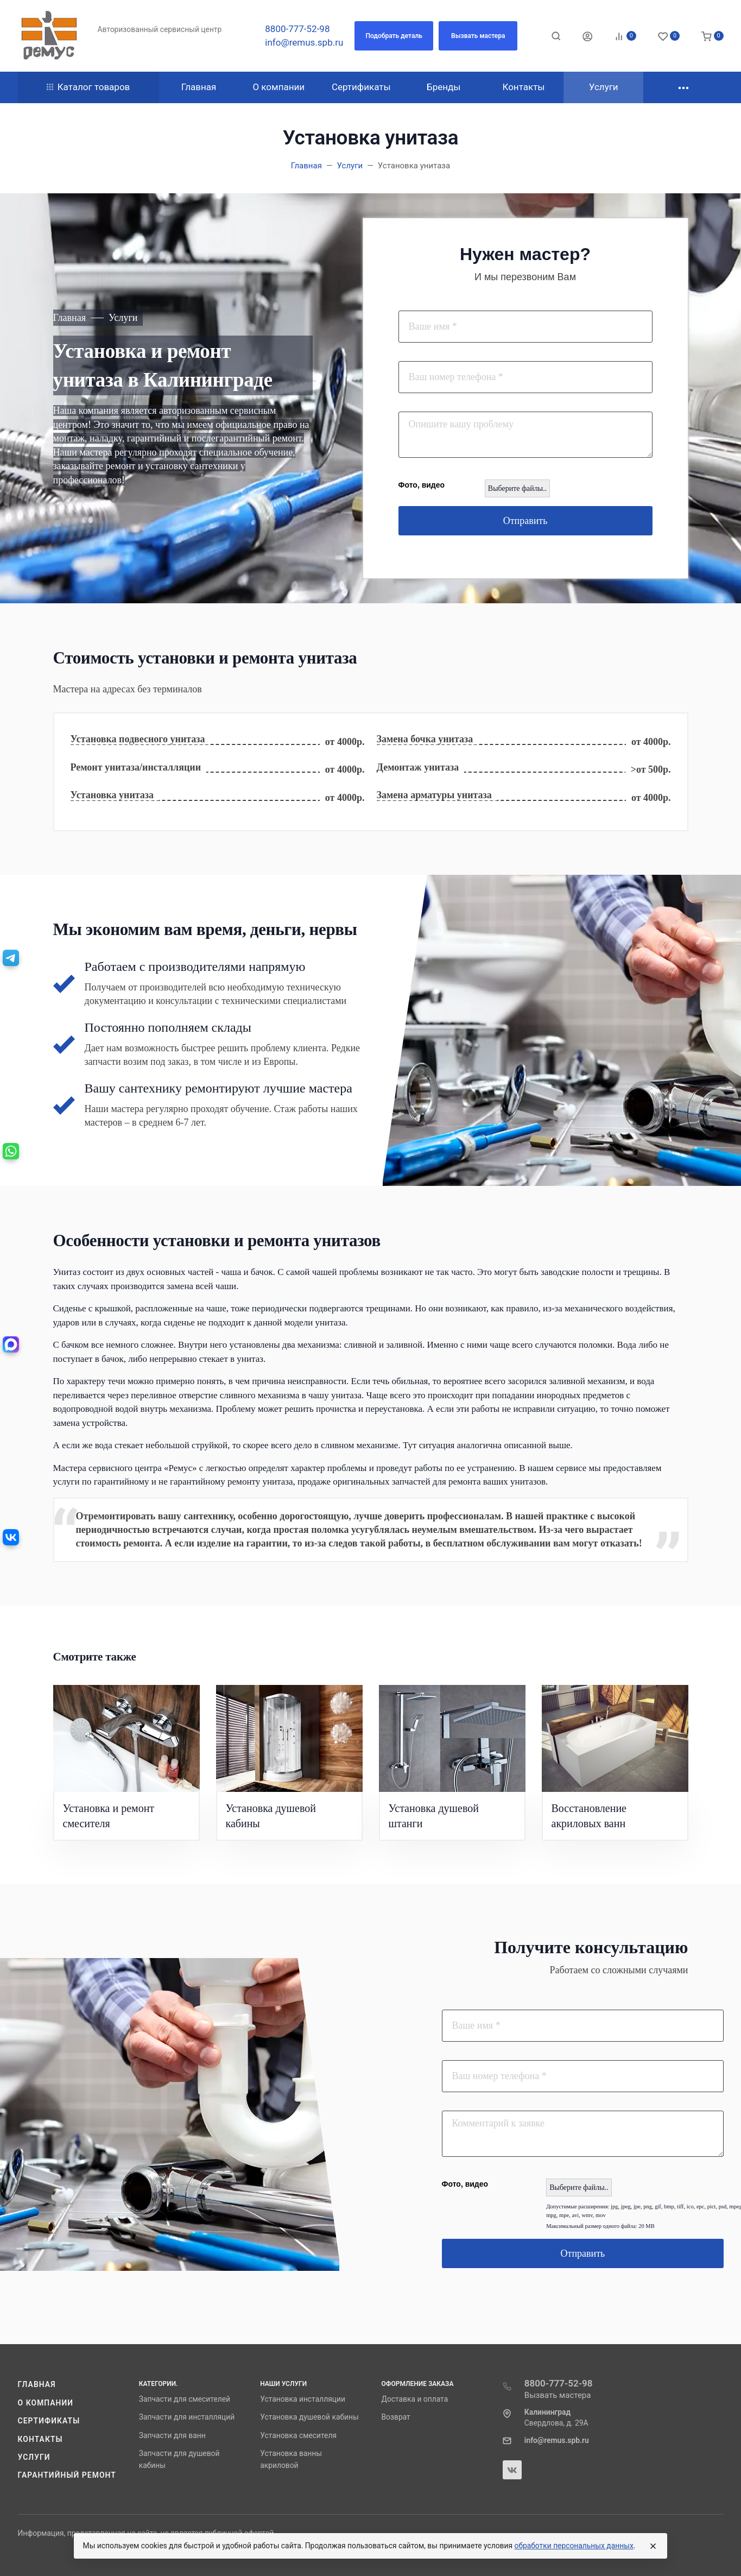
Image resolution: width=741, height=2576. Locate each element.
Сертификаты (49, 2420)
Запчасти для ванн (172, 2435)
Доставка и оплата (414, 2399)
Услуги (34, 2457)
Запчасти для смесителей (184, 2399)
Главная (37, 2384)
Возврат (395, 2417)
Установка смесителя (298, 2435)
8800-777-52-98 (297, 28)
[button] (393, 35)
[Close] (653, 2546)
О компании (46, 2402)
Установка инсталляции (302, 2399)
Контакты (40, 2439)
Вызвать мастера (557, 2395)
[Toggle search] (556, 36)
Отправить (525, 520)
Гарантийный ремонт (67, 2475)
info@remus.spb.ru (304, 42)
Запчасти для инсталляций (187, 2417)
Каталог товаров (88, 86)
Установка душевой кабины (309, 2417)
